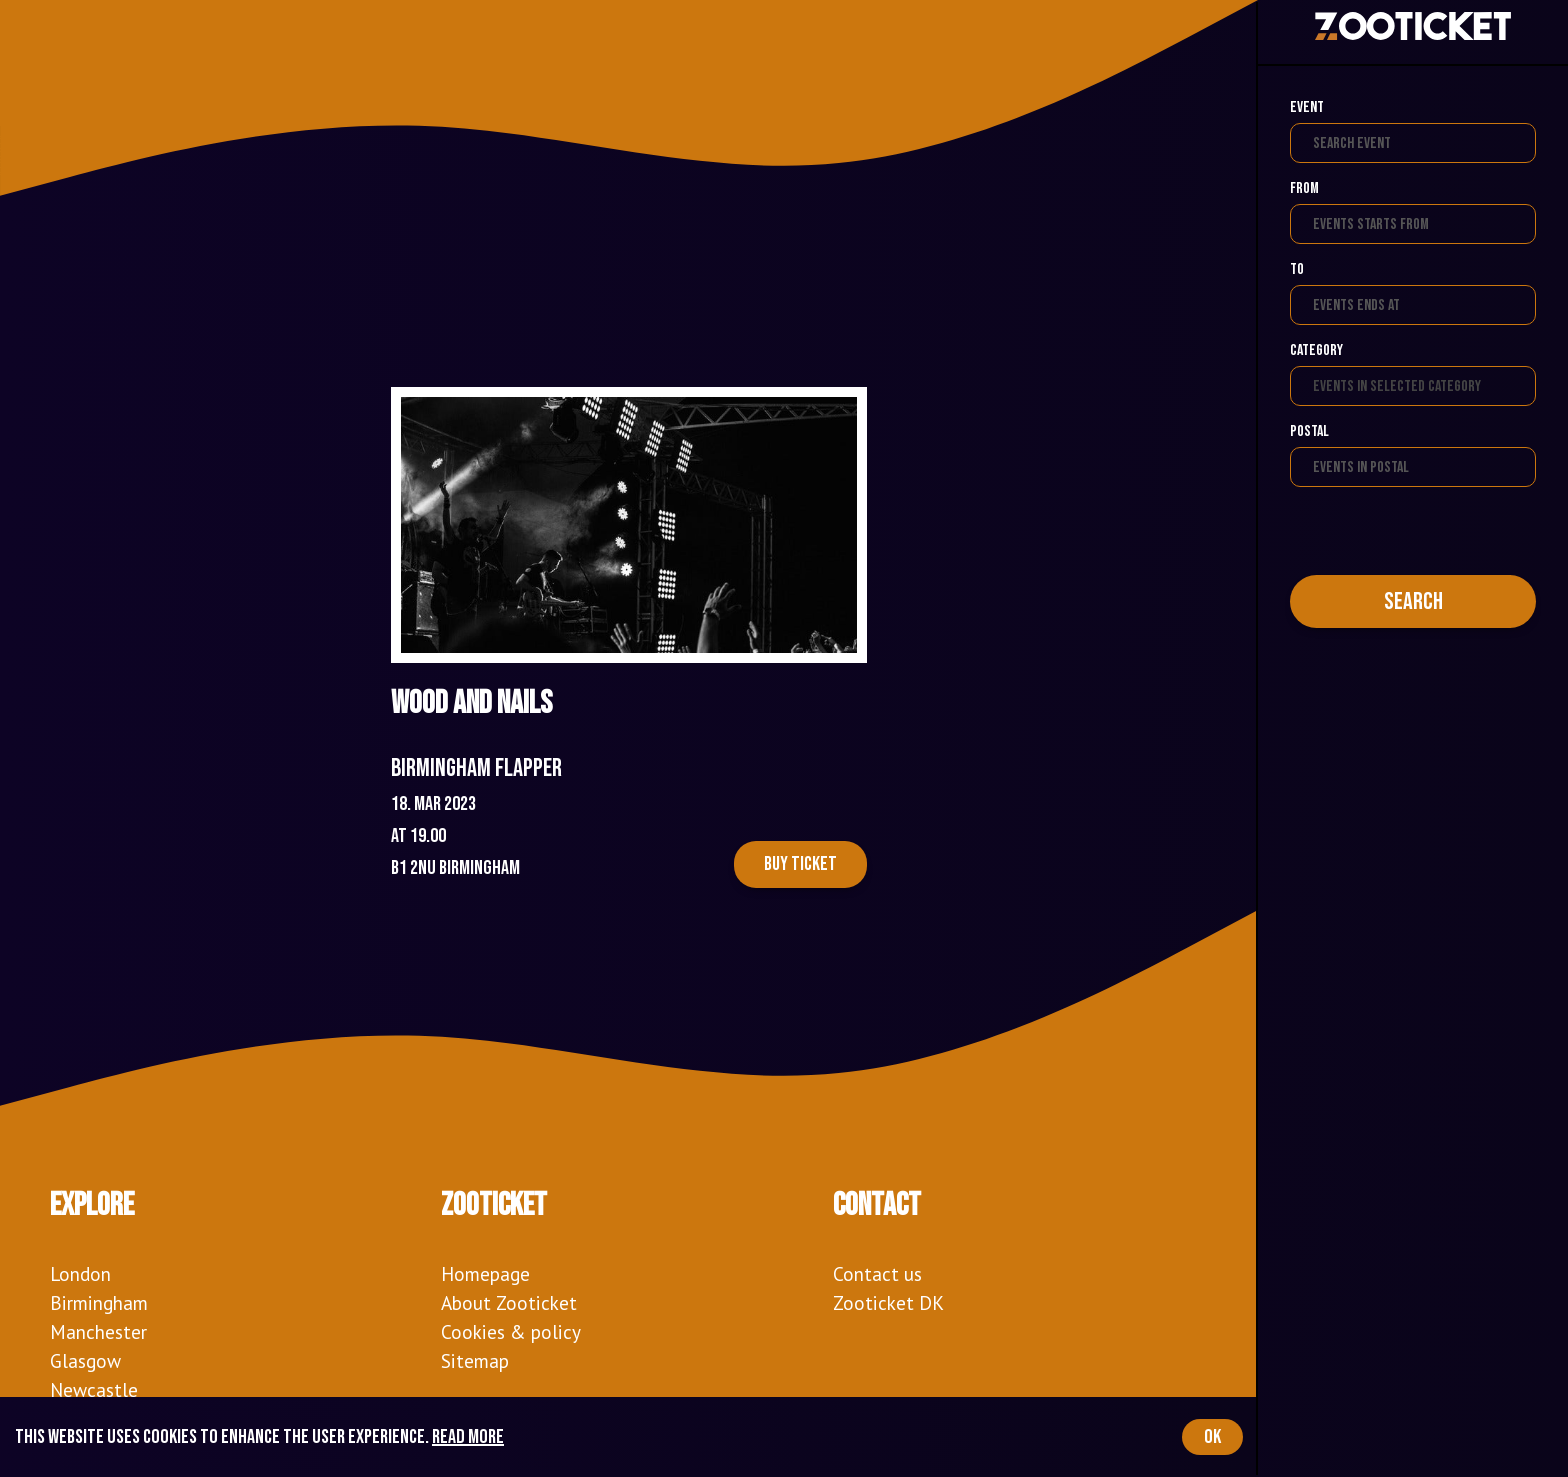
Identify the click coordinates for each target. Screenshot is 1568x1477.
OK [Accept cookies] (1212, 1437)
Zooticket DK (888, 1302)
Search (1413, 601)
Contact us (877, 1273)
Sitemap (475, 1360)
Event (1307, 107)
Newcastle (94, 1389)
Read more (468, 1437)
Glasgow (85, 1360)
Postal (1309, 431)
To (1297, 269)
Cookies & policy (511, 1331)
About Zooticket (509, 1302)
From (1304, 188)
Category (1316, 350)
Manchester (98, 1331)
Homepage (485, 1273)
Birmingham (99, 1302)
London (80, 1273)
